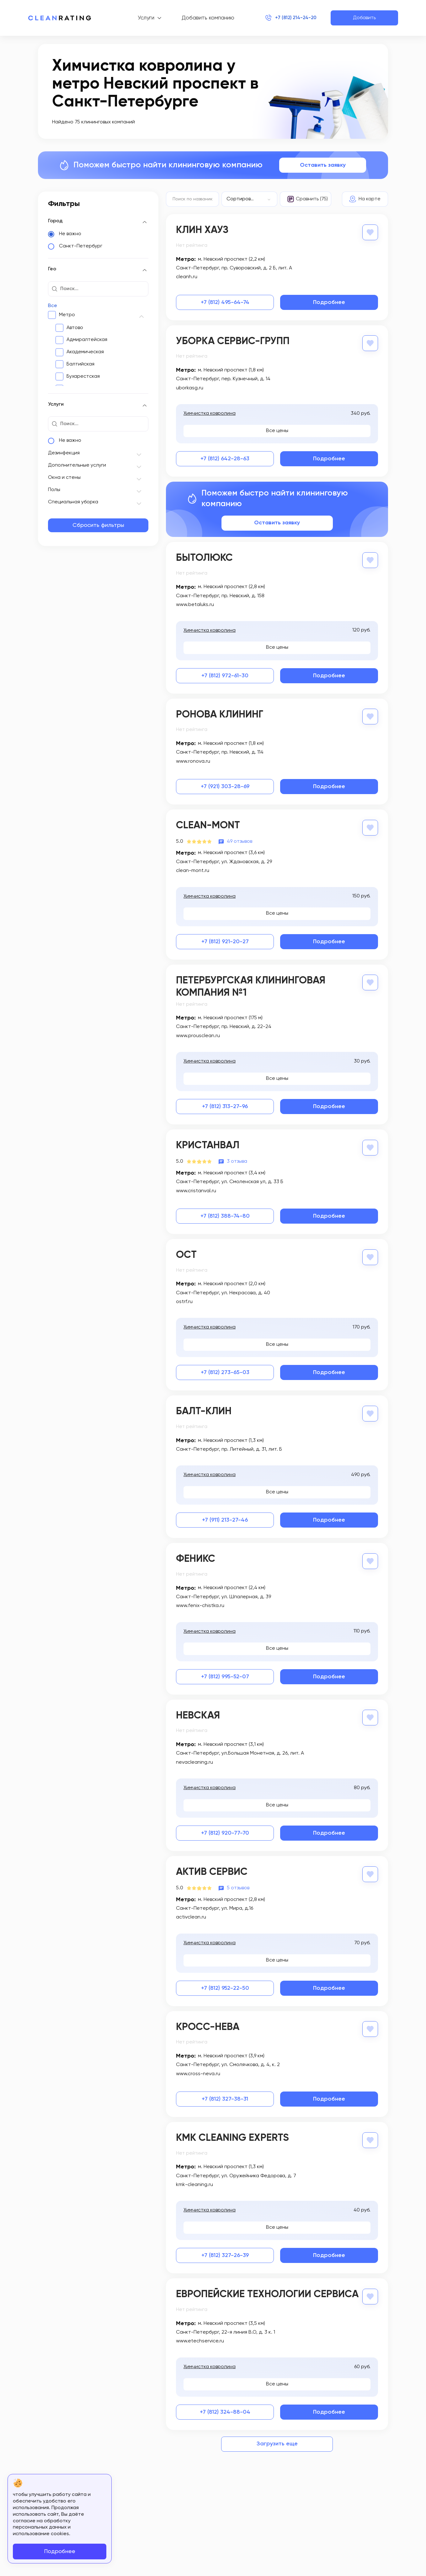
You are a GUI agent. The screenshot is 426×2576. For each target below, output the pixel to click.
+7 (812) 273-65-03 (225, 1371)
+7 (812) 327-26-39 (225, 2252)
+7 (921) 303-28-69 (225, 785)
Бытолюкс (204, 558)
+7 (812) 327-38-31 (225, 2096)
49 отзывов (239, 840)
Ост (186, 1254)
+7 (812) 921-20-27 (225, 940)
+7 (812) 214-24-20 (290, 18)
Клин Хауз (202, 230)
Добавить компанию (202, 18)
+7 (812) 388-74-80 (225, 1215)
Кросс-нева (207, 2025)
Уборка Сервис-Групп (233, 341)
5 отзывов (238, 1885)
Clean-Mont (208, 825)
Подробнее (329, 302)
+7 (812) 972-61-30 (224, 675)
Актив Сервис (212, 1870)
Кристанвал (207, 1144)
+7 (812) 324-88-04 (225, 2409)
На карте (370, 199)
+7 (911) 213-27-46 (225, 1518)
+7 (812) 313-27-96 (225, 1105)
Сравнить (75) (312, 199)
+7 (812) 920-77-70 (225, 1831)
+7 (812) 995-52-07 (225, 1674)
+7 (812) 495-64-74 (225, 302)
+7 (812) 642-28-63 (224, 458)
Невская (198, 1713)
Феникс (195, 1557)
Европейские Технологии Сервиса (267, 2291)
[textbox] (249, 199)
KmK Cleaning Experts (232, 2135)
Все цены (277, 430)
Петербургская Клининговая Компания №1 (250, 985)
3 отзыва (237, 1160)
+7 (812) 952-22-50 (225, 1986)
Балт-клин (204, 1410)
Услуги (140, 18)
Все (52, 305)
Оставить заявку (323, 165)
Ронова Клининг (219, 714)
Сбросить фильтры (98, 525)
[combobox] (249, 199)
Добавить (364, 17)
